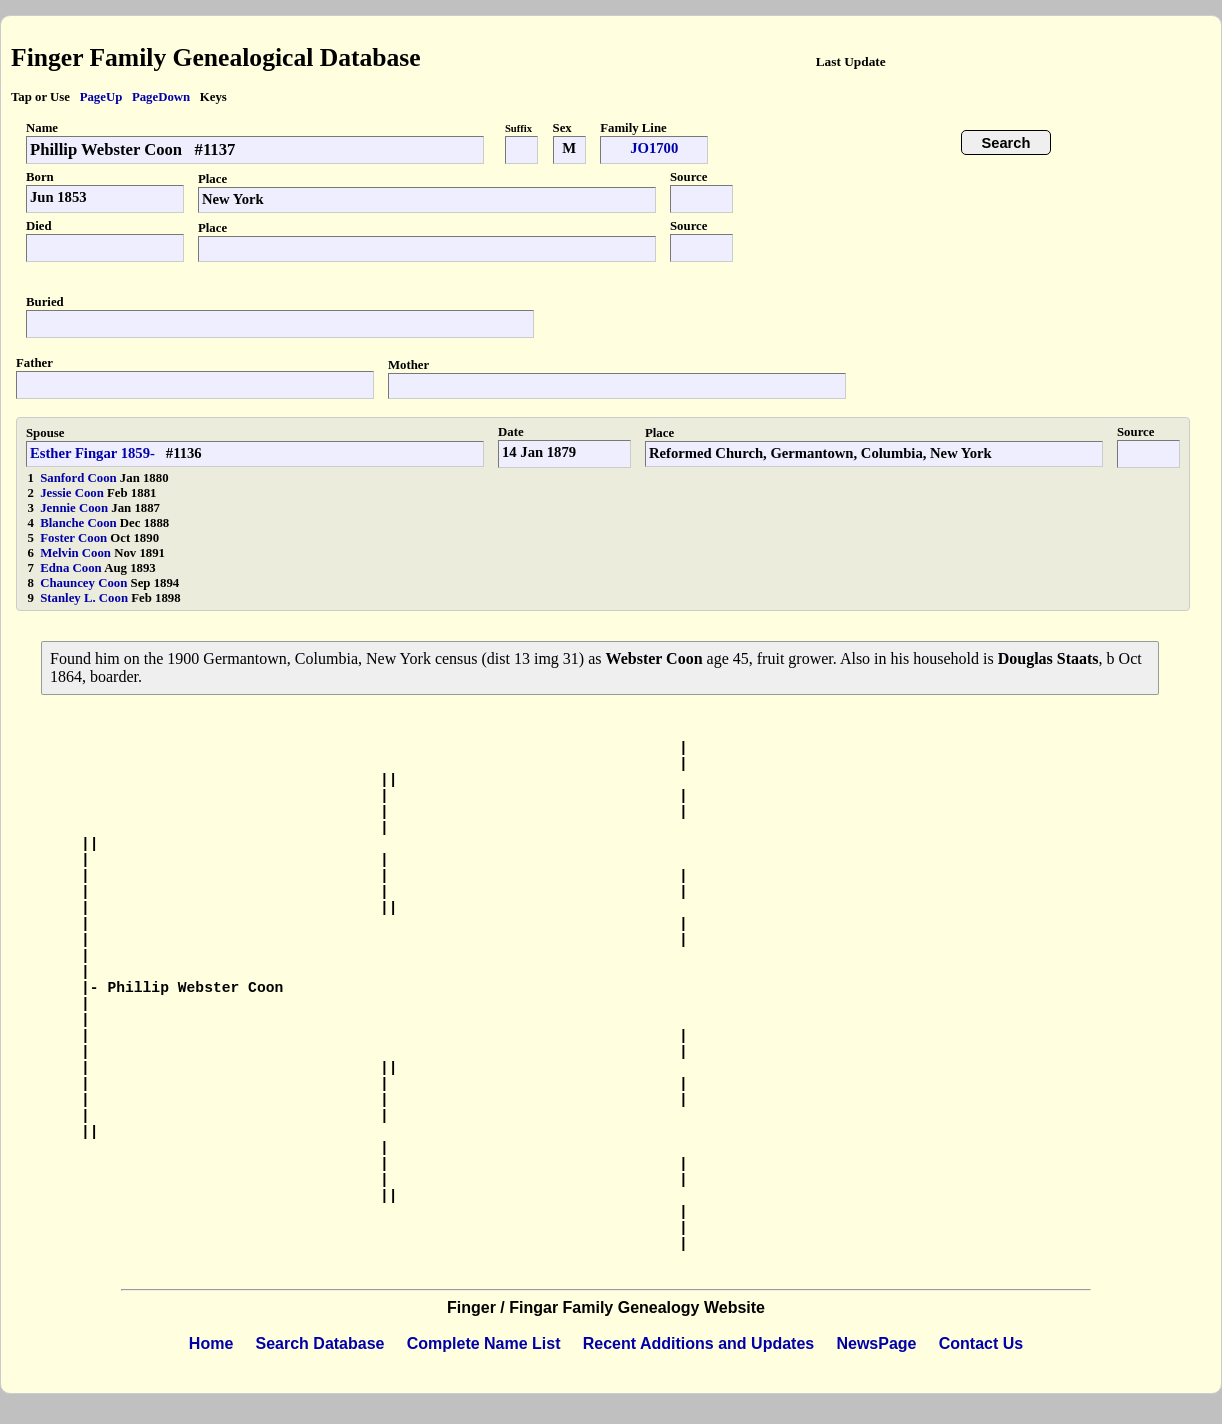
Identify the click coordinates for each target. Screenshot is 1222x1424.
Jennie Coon (75, 508)
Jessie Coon (73, 493)
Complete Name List (484, 1343)
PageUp (101, 97)
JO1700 (654, 148)
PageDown (161, 97)
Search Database (320, 1343)
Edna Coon (72, 568)
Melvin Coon (77, 553)
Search (1006, 143)
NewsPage (876, 1343)
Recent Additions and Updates (698, 1343)
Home (211, 1343)
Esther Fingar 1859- (92, 453)
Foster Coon (75, 538)
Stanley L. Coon (85, 598)
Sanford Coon (80, 478)
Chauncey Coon (85, 583)
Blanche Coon (80, 523)
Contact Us (981, 1343)
